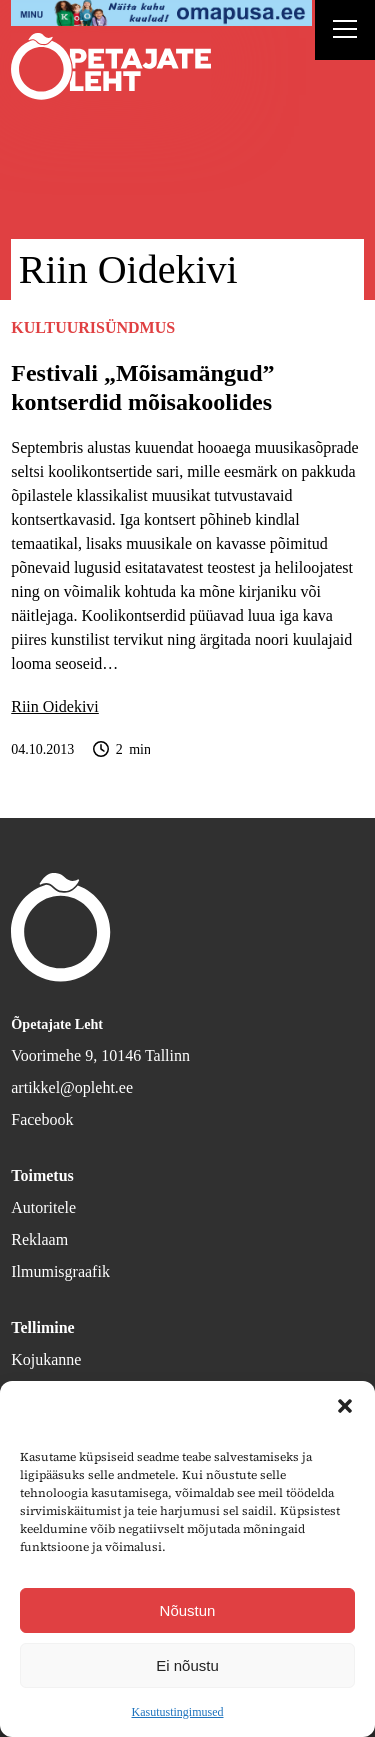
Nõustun (188, 1610)
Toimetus (42, 1175)
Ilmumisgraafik (60, 1271)
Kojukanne (46, 1359)
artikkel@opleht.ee (72, 1087)
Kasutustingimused (178, 1712)
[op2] (161, 13)
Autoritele (43, 1207)
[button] (345, 1406)
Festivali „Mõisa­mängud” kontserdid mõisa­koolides (142, 387)
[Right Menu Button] (345, 32)
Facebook (42, 1119)
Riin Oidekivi (55, 706)
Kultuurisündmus (93, 327)
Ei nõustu (187, 1665)
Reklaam (39, 1239)
